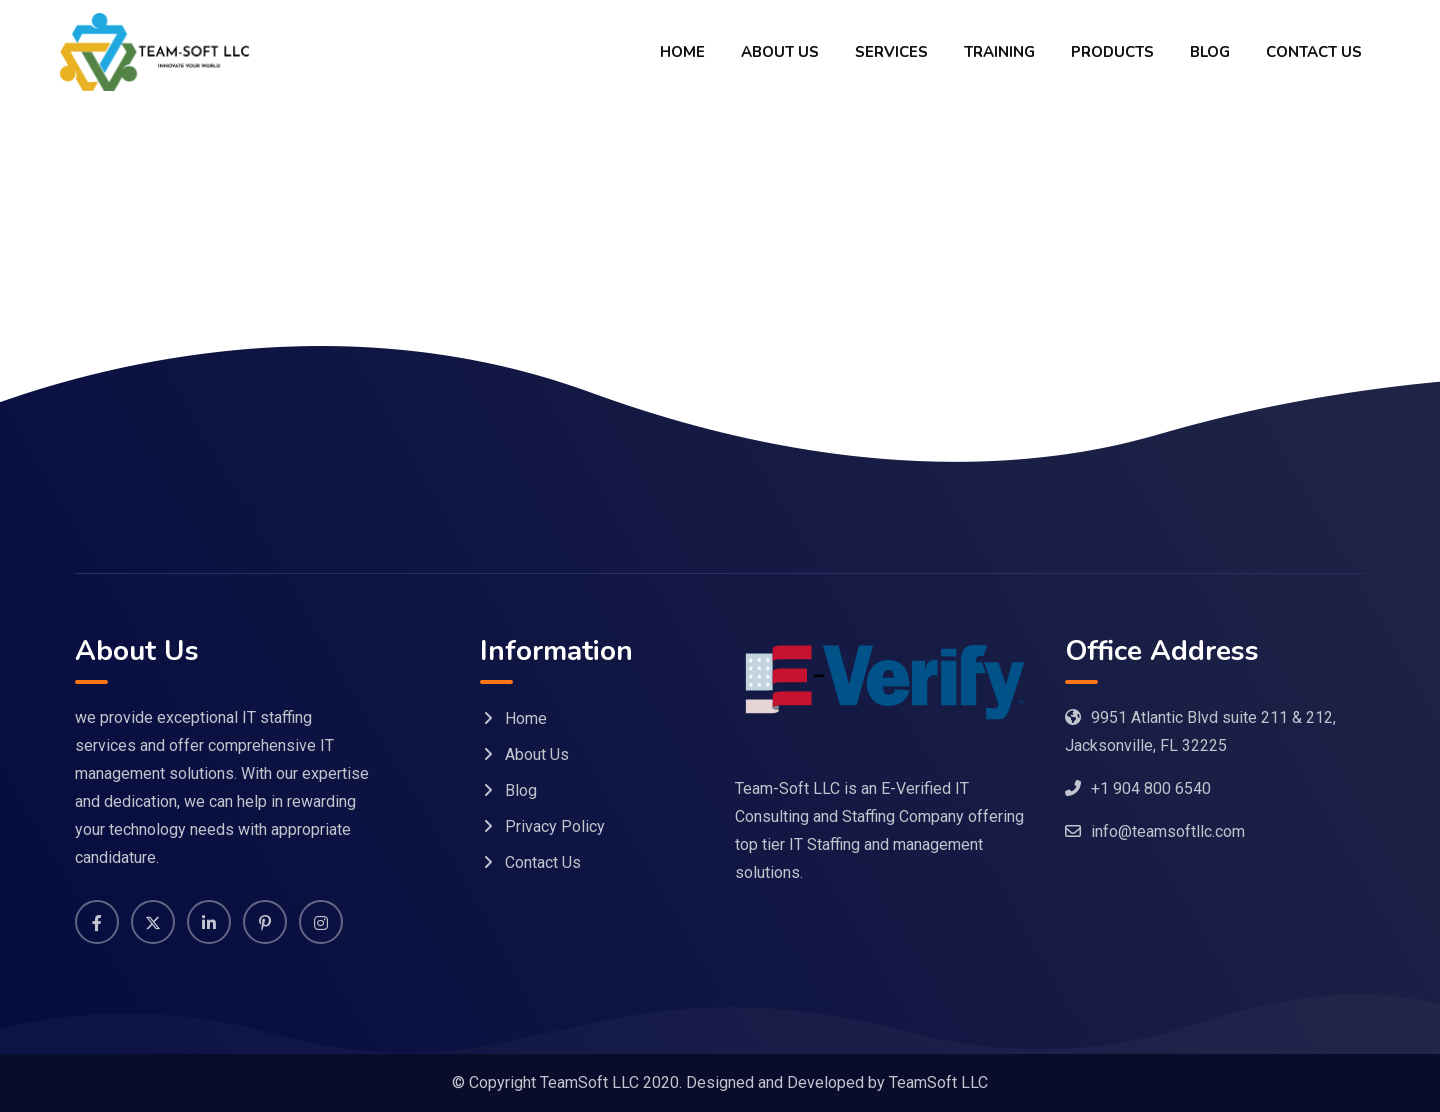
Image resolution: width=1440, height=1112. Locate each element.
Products (1112, 52)
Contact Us (1314, 52)
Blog (1210, 52)
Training (999, 52)
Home (682, 52)
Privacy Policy (555, 826)
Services (891, 52)
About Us (780, 52)
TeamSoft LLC (938, 1082)
